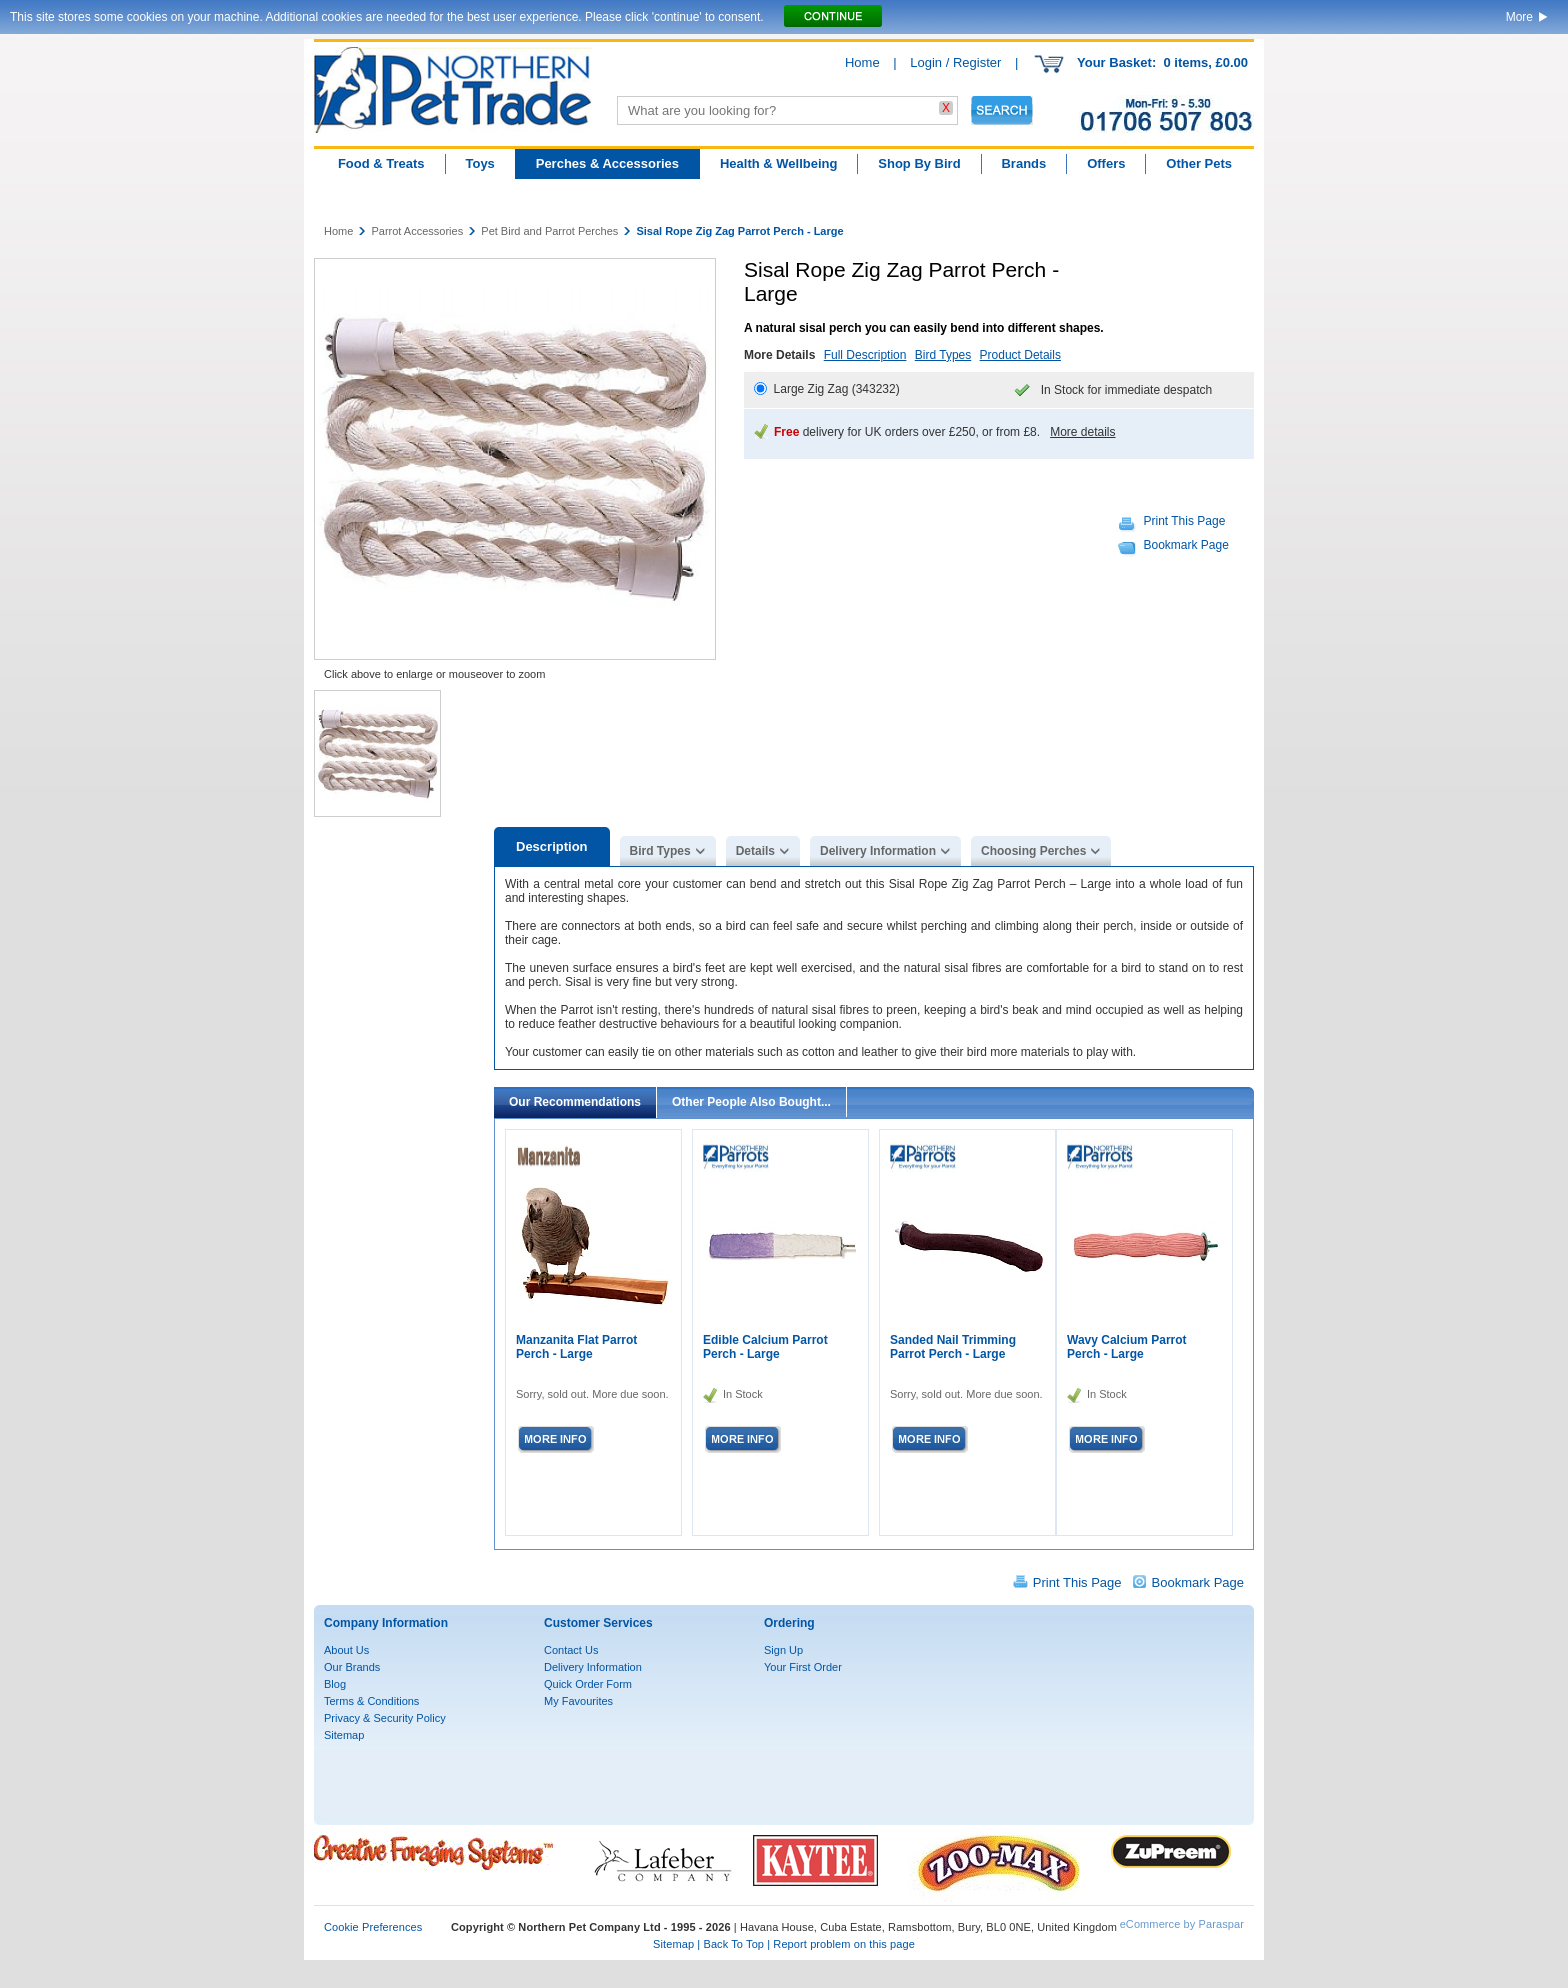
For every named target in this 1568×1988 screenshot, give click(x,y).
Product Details (1020, 355)
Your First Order (803, 1667)
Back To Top (733, 1944)
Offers (1106, 163)
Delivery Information (878, 851)
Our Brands (352, 1667)
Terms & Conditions (371, 1701)
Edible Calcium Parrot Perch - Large (765, 1347)
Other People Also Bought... (751, 1102)
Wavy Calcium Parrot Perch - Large (1127, 1347)
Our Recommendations (575, 1102)
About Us (346, 1650)
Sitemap (344, 1735)
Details (755, 851)
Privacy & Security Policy (385, 1718)
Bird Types (943, 355)
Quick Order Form (588, 1684)
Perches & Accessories (607, 163)
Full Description (865, 355)
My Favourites (578, 1701)
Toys (479, 163)
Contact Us (571, 1650)
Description (552, 846)
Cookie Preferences (373, 1927)
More (1519, 17)
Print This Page (1185, 521)
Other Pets (1199, 163)
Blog (335, 1684)
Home (862, 62)
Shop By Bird (919, 163)
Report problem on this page (844, 1944)
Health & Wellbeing (779, 163)
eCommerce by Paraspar (1182, 1924)
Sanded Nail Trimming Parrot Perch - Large (953, 1347)
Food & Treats (381, 163)
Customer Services (598, 1623)
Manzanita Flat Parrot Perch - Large (576, 1347)
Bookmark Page (1186, 545)
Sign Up (783, 1650)
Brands (1023, 163)
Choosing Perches (1033, 851)
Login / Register (955, 62)
